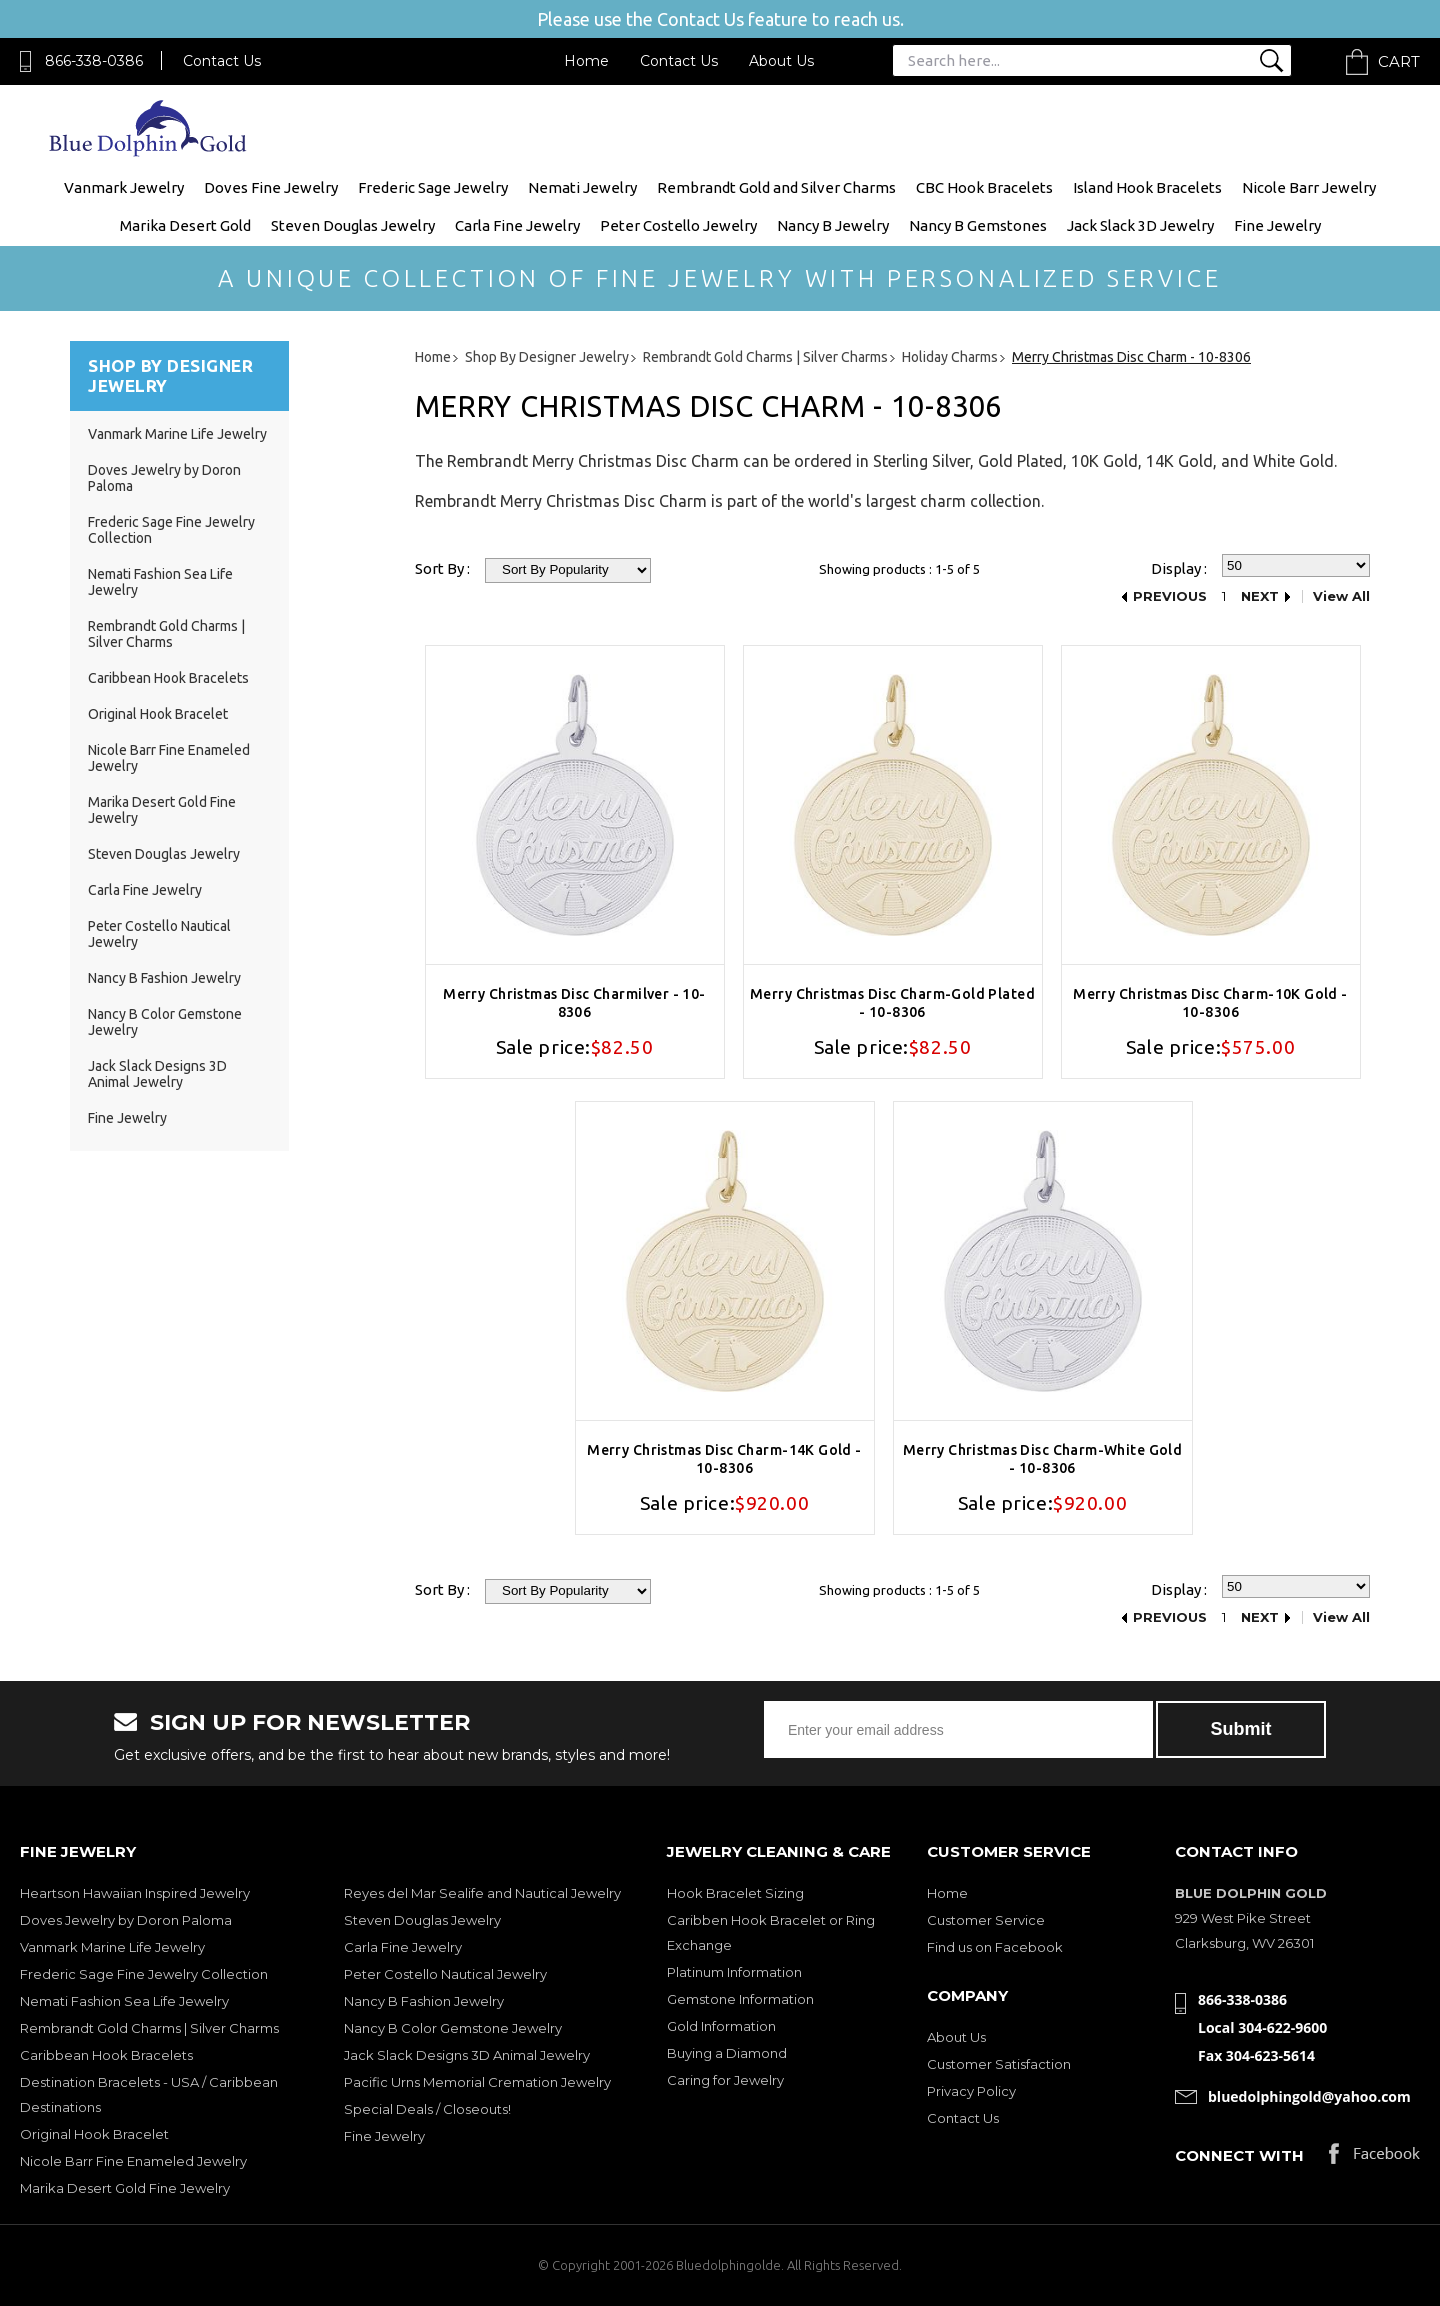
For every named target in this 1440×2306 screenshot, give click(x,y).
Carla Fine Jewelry (517, 225)
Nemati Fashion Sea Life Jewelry (124, 2001)
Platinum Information (734, 1972)
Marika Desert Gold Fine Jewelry (125, 2188)
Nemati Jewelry (582, 187)
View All (1341, 596)
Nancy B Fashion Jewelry (164, 978)
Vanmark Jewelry (124, 187)
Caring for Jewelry (725, 2080)
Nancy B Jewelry (833, 225)
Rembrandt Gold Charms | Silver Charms (166, 634)
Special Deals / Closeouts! (427, 2109)
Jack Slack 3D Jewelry (1140, 225)
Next (1260, 596)
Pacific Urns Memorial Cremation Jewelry (477, 2082)
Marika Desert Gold (185, 225)
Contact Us (222, 61)
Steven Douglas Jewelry (353, 225)
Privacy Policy (971, 2091)
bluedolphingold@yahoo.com (1309, 2096)
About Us (781, 61)
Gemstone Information (740, 1999)
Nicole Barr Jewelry (1309, 187)
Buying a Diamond (727, 2053)
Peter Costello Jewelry (678, 225)
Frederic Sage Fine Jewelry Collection (144, 1974)
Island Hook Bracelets (1147, 187)
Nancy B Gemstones (978, 225)
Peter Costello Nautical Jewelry (445, 1974)
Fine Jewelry (1277, 225)
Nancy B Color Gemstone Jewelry (453, 2028)
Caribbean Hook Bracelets (168, 678)
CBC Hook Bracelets (984, 187)
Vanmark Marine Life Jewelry (177, 434)
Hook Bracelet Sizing (735, 1893)
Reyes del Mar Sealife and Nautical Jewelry (482, 1893)
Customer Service (986, 1920)
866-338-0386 (94, 61)
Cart (1399, 61)
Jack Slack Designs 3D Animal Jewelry (157, 1074)
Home (586, 61)
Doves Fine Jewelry (271, 187)
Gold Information (721, 2026)
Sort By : (442, 568)
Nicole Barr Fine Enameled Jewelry (133, 2161)
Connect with (1239, 2155)
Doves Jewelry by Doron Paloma (126, 1920)
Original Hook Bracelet (158, 714)
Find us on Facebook (995, 1947)
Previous (1170, 596)
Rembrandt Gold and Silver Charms (776, 187)
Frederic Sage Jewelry (433, 187)
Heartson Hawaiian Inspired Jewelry (135, 1893)
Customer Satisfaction (999, 2064)
